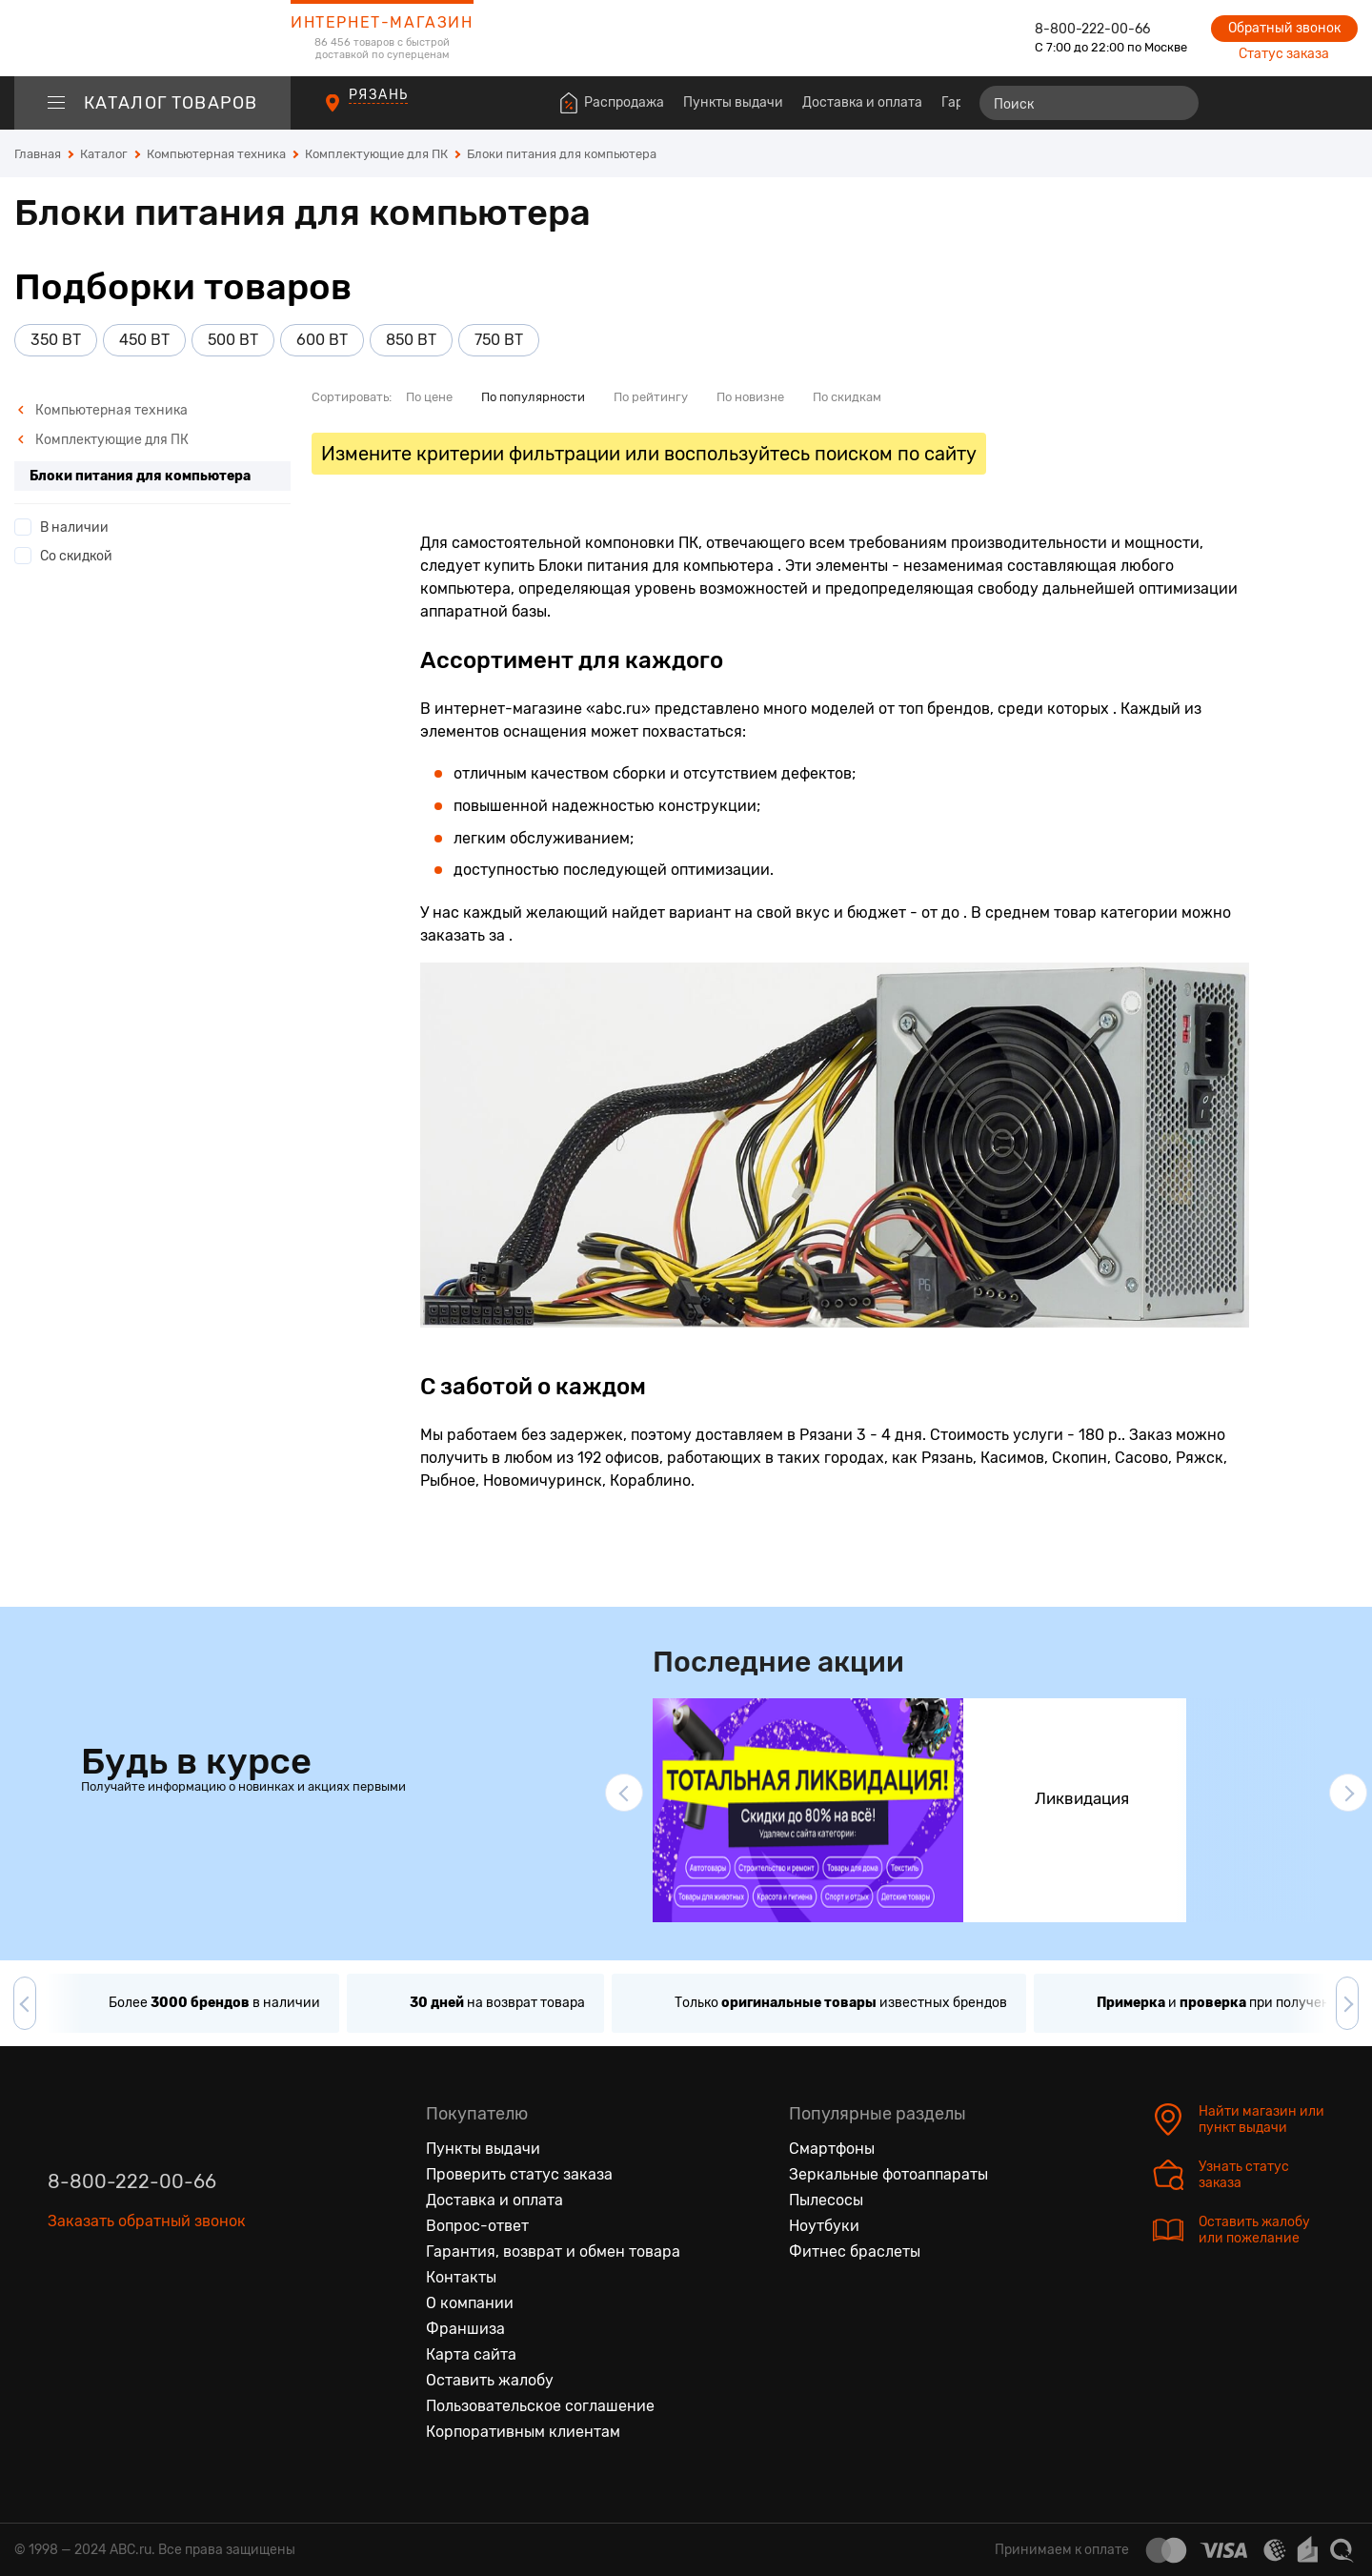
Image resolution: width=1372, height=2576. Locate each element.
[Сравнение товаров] (1234, 103)
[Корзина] (1340, 103)
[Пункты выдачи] (350, 113)
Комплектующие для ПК (103, 440)
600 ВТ (322, 340)
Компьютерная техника (102, 410)
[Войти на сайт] (1303, 103)
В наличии (74, 527)
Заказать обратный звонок (147, 2221)
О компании (470, 2303)
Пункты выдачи (733, 102)
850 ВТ (411, 340)
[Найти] (1175, 103)
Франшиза (465, 2329)
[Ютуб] (143, 2309)
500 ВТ (233, 340)
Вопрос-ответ (477, 2226)
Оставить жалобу (490, 2380)
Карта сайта (471, 2354)
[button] (624, 1793)
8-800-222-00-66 (1092, 29)
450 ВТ (144, 340)
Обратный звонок (1284, 28)
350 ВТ (55, 340)
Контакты (461, 2277)
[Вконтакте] (63, 2309)
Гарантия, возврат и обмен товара (553, 2251)
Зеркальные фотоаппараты (888, 2174)
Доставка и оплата (862, 102)
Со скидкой (76, 556)
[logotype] (152, 38)
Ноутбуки (824, 2226)
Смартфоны (832, 2149)
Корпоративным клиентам (523, 2432)
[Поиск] (1089, 103)
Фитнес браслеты (854, 2251)
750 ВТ (498, 340)
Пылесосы (826, 2200)
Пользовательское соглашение (540, 2406)
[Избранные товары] (1269, 103)
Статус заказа (1284, 54)
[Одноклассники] (103, 2309)
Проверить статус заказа (519, 2174)
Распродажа (624, 102)
